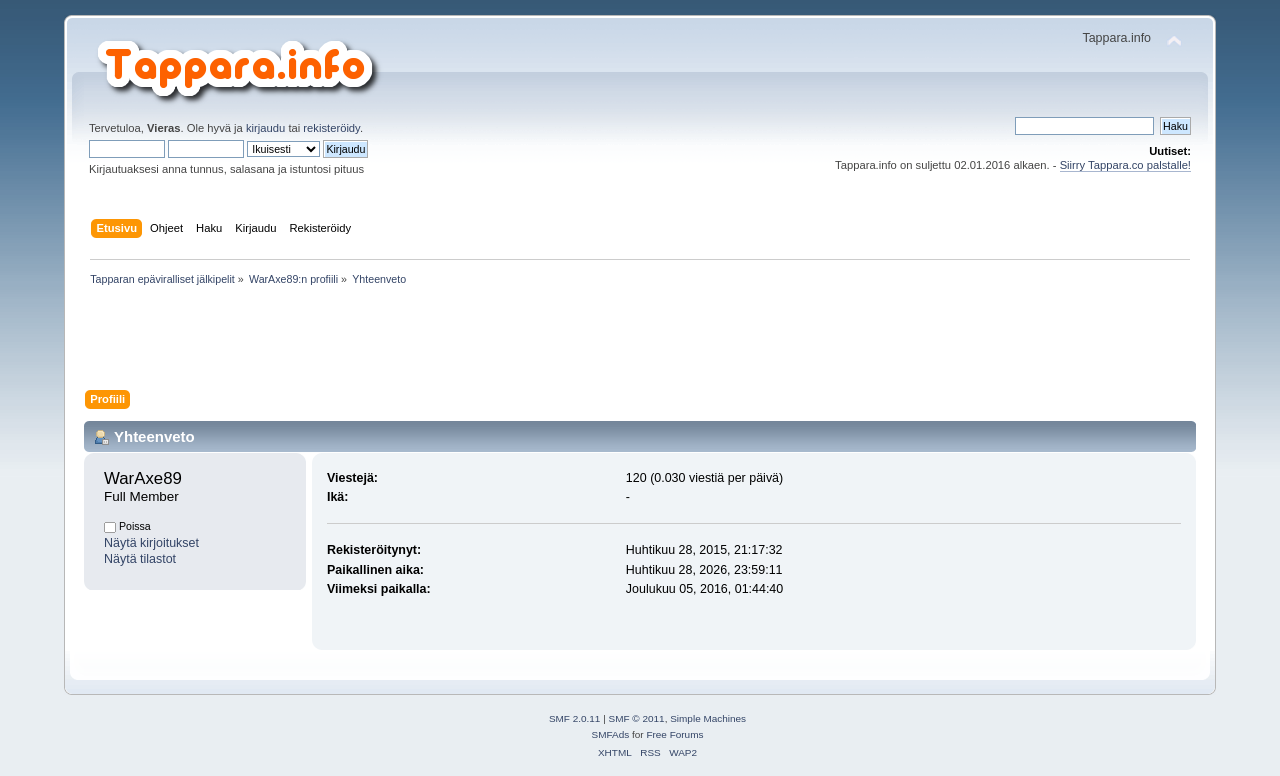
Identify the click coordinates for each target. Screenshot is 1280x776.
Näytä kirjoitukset (151, 543)
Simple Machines (708, 718)
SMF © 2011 (637, 718)
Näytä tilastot (140, 559)
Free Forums (674, 734)
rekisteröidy (331, 128)
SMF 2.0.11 (575, 718)
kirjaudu (265, 128)
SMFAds (611, 734)
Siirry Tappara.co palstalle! (1125, 165)
